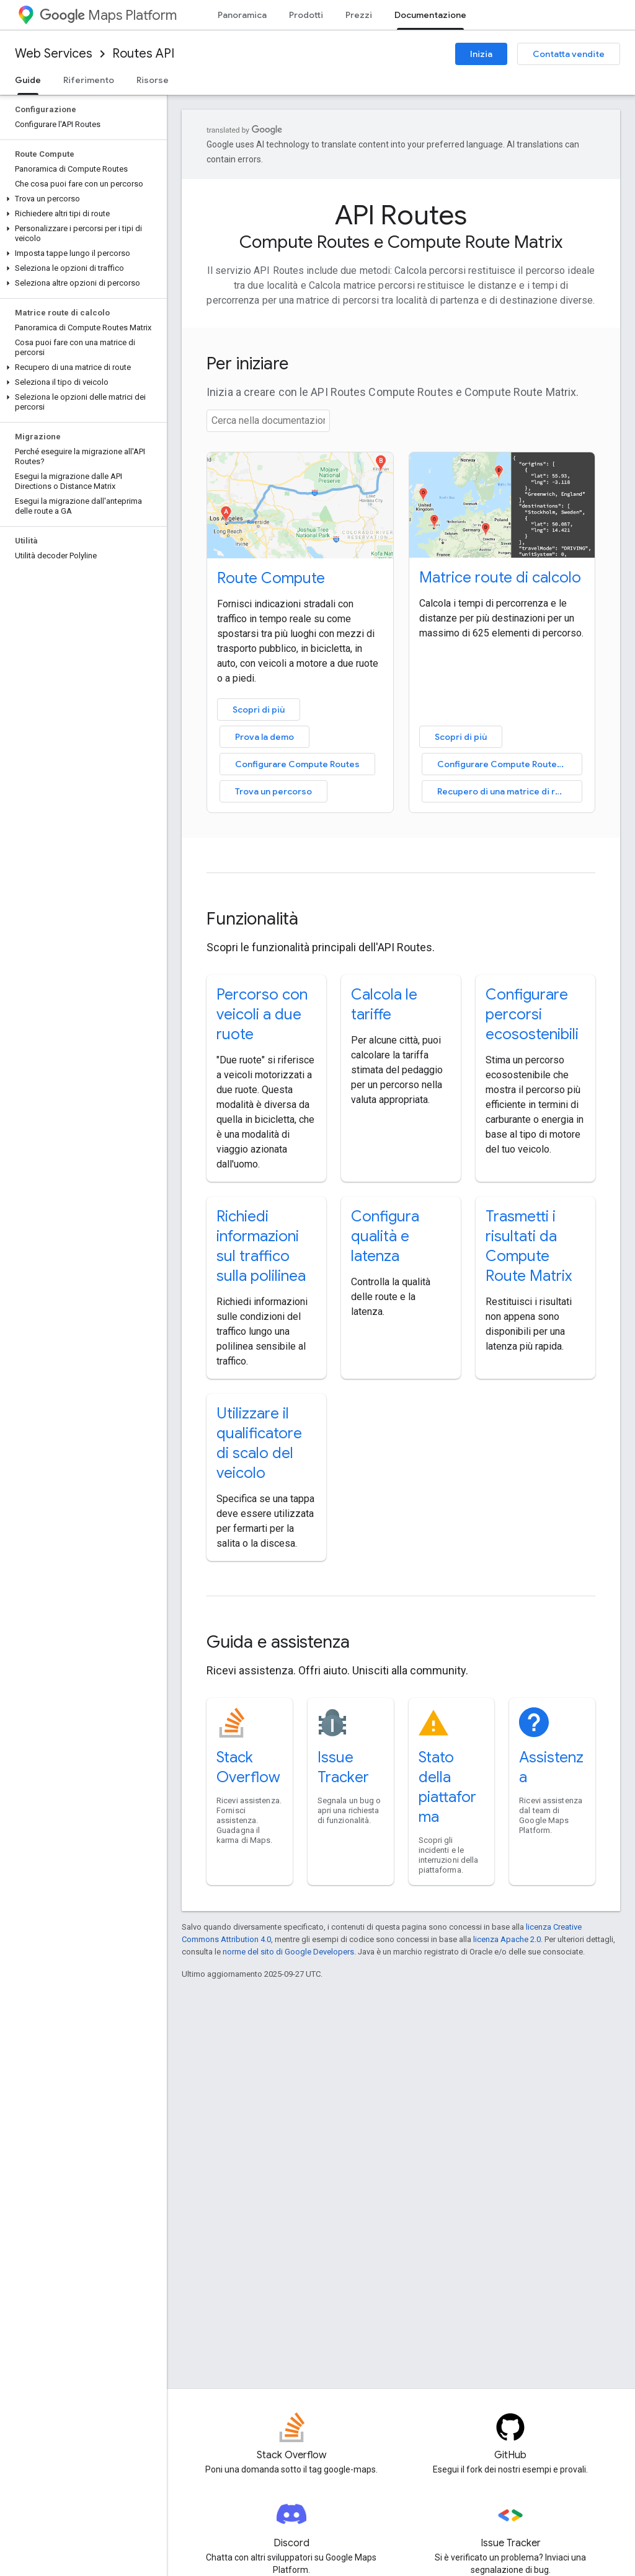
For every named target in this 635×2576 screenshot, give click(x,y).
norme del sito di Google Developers (288, 1951)
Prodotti (306, 14)
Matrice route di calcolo (500, 577)
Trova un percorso (273, 791)
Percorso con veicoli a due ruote (262, 1014)
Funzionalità (252, 919)
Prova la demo (264, 736)
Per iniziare (247, 363)
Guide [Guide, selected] (28, 80)
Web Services (53, 53)
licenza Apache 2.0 (507, 1939)
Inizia (481, 53)
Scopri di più (259, 709)
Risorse (152, 80)
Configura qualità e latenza (385, 1236)
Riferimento (88, 80)
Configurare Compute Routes (297, 764)
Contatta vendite (569, 53)
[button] (81, 198)
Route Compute (271, 578)
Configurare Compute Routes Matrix (510, 764)
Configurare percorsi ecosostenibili (532, 1014)
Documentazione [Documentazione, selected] (430, 14)
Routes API (143, 53)
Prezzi (358, 14)
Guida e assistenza (278, 1642)
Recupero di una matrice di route (506, 791)
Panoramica (242, 14)
